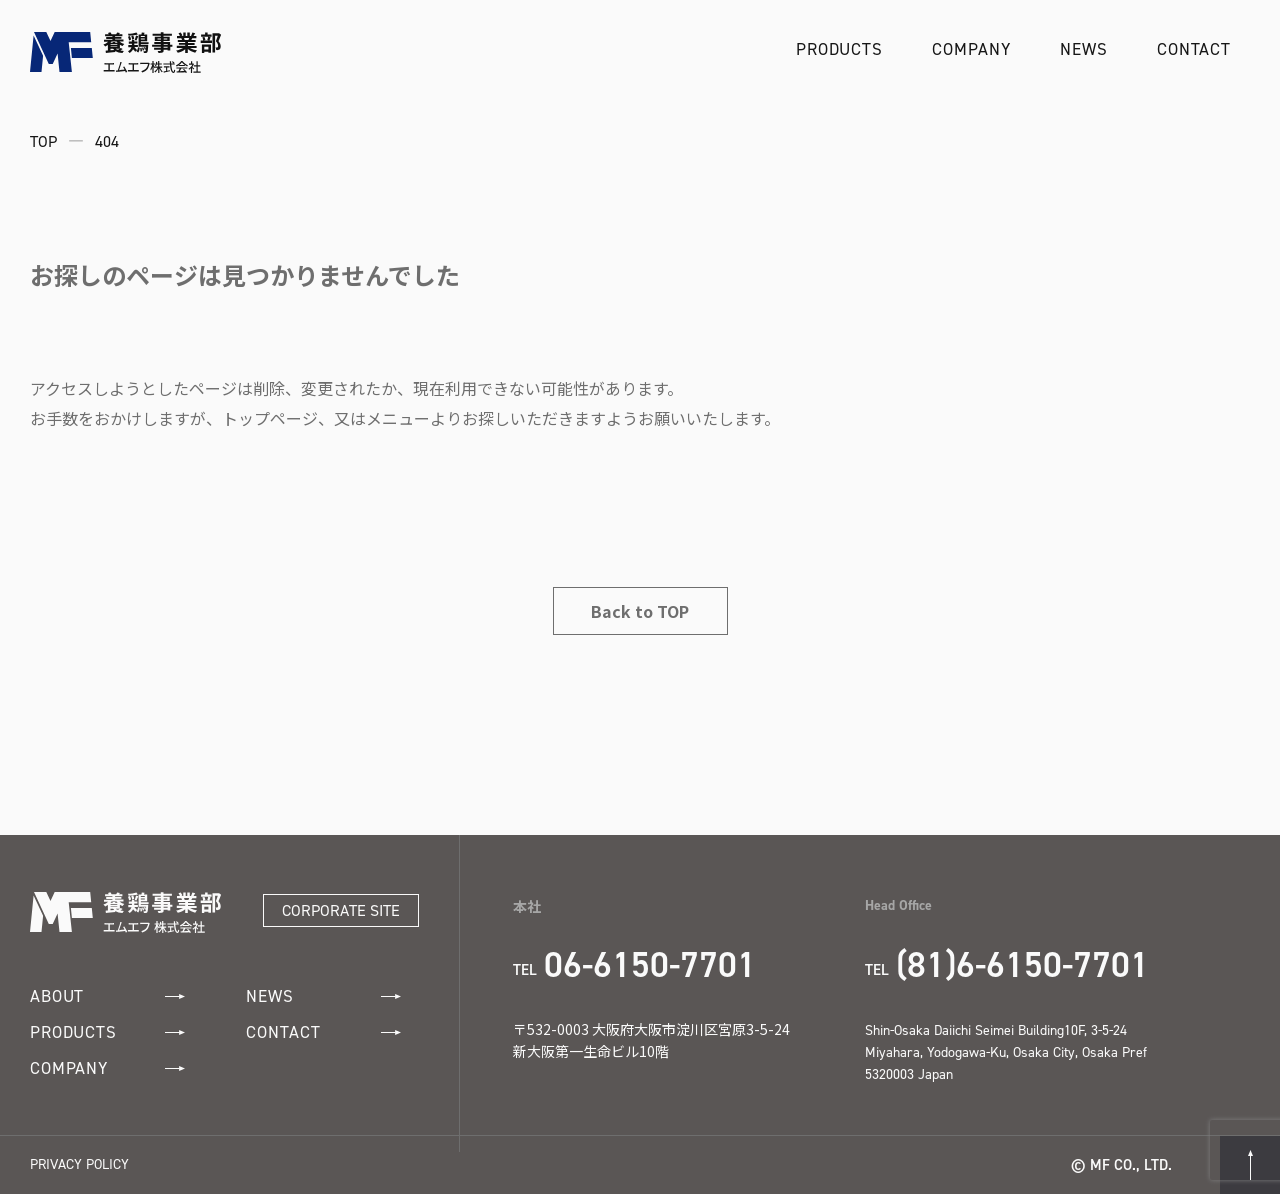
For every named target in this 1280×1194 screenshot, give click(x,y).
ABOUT (107, 996)
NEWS (1083, 49)
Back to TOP (640, 611)
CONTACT (1194, 49)
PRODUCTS (839, 49)
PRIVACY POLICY (79, 1164)
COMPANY (971, 49)
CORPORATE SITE (341, 910)
